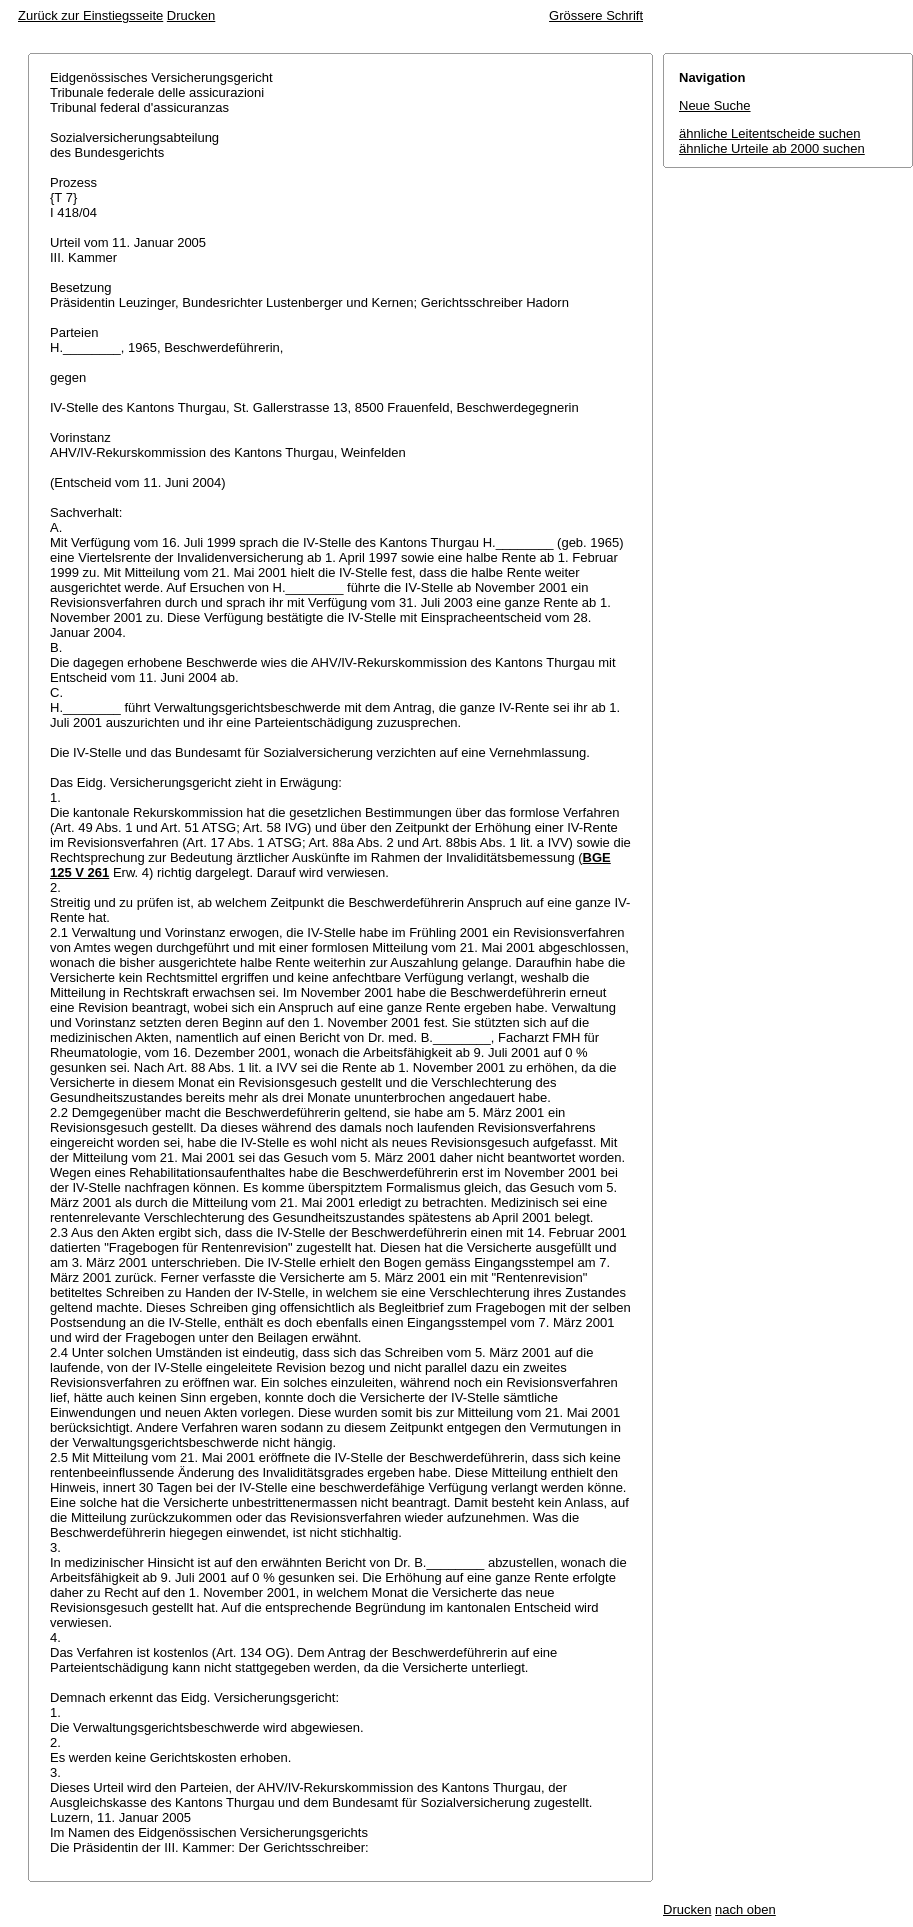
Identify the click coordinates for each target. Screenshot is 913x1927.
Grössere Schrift (596, 15)
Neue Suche (715, 105)
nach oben (745, 1909)
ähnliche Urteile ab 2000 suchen (772, 148)
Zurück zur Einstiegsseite (90, 15)
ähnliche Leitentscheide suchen (769, 133)
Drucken (191, 15)
